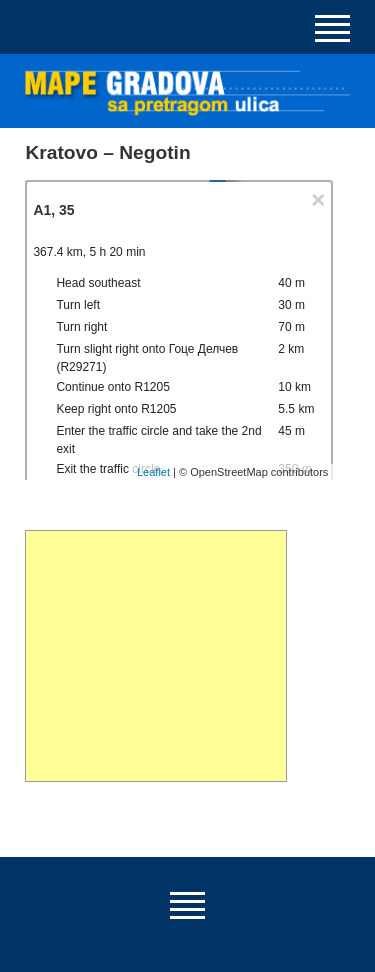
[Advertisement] (155, 656)
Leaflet (153, 472)
